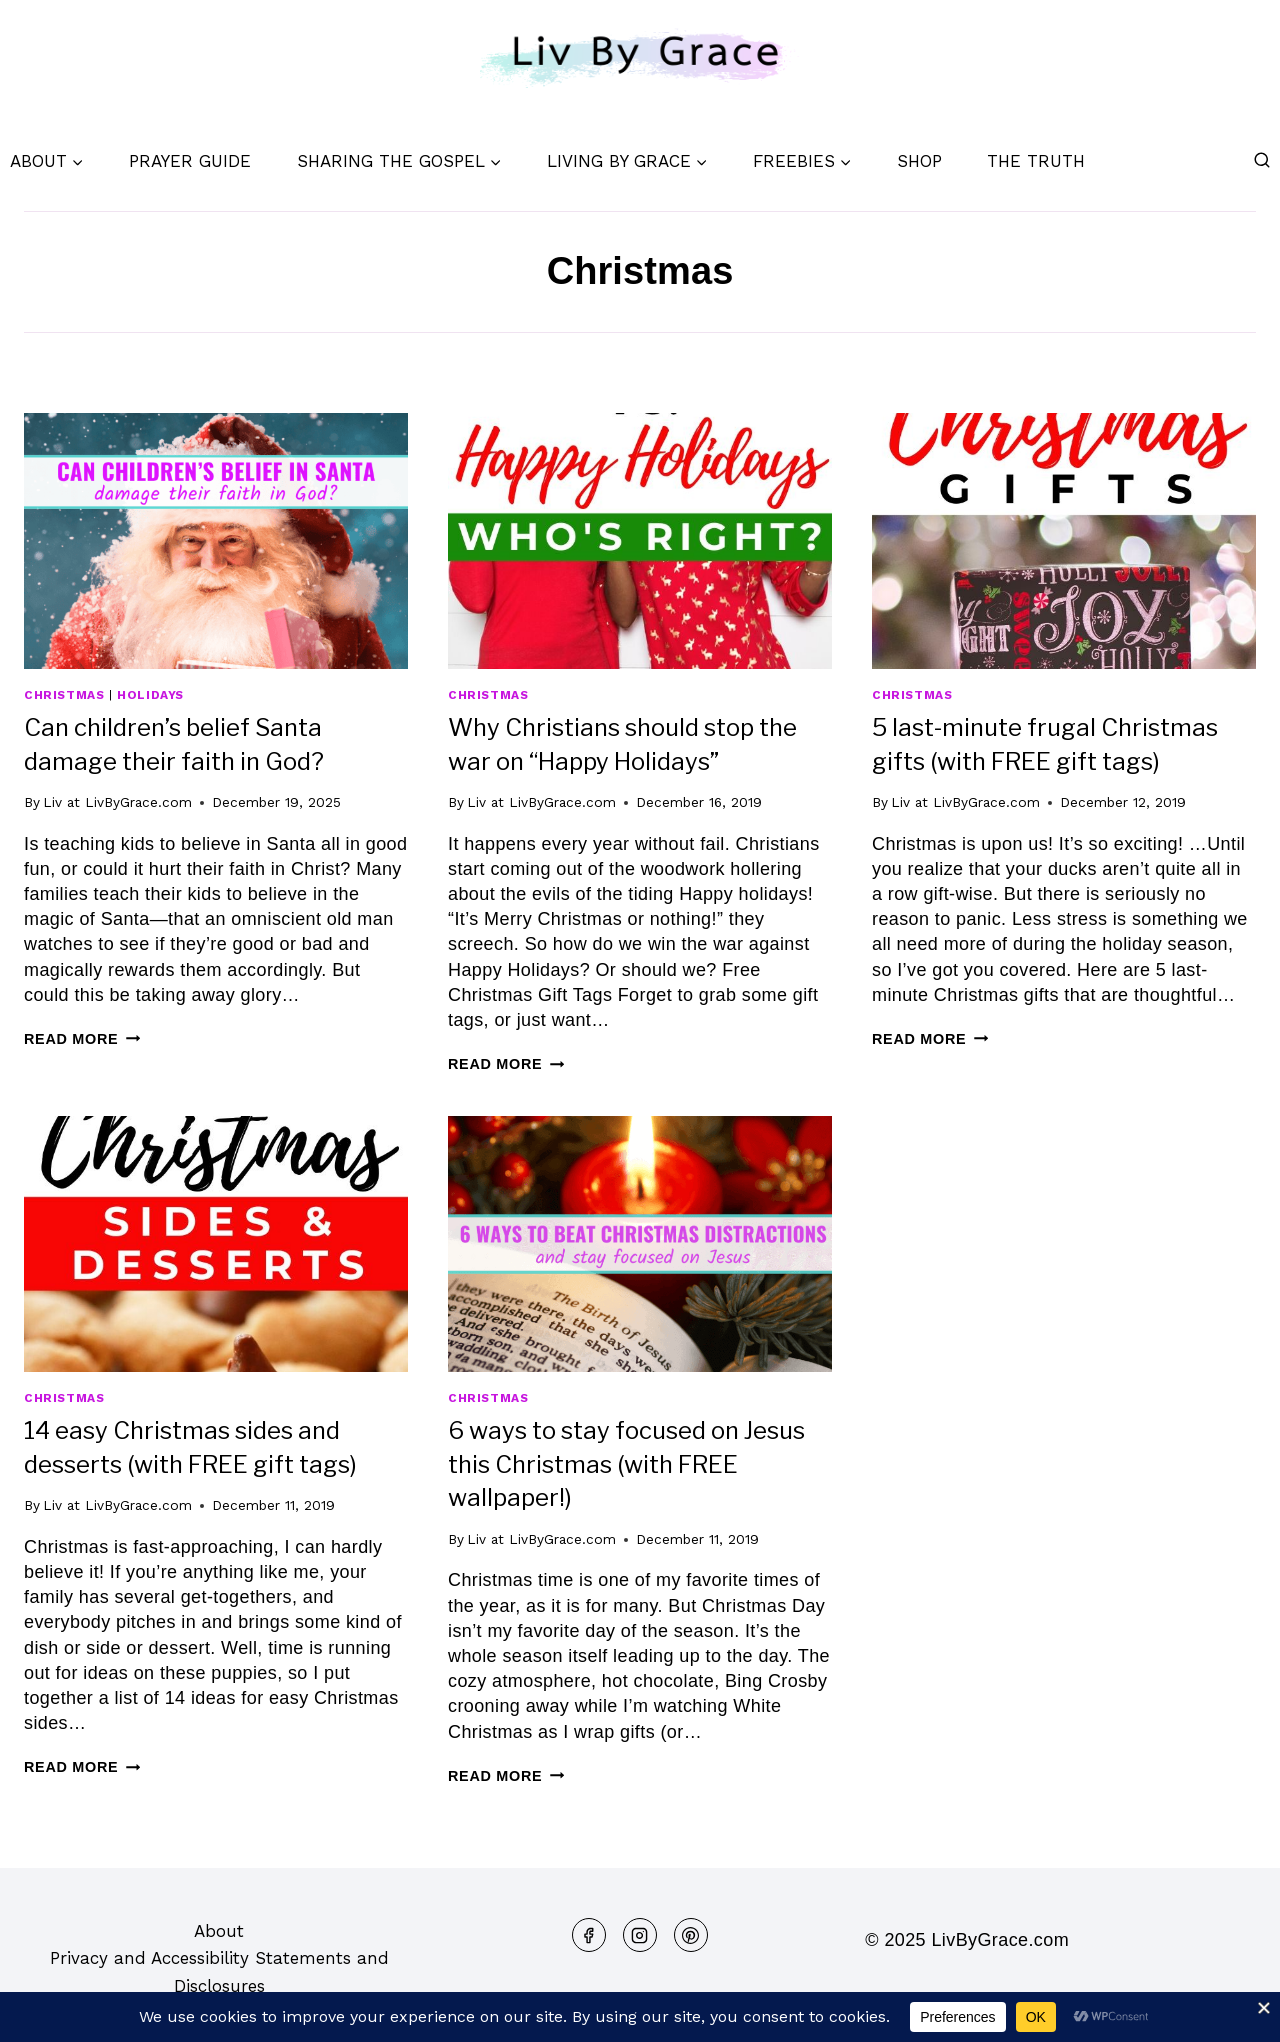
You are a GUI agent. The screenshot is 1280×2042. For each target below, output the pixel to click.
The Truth (1036, 161)
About (219, 1931)
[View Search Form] (1262, 161)
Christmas (64, 695)
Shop (919, 161)
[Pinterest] (691, 1935)
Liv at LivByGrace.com (117, 802)
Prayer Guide (190, 161)
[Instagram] (640, 1935)
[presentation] (216, 541)
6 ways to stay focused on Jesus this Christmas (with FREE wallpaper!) (626, 1464)
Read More (82, 1039)
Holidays (150, 695)
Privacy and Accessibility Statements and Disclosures (219, 1971)
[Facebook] (589, 1935)
